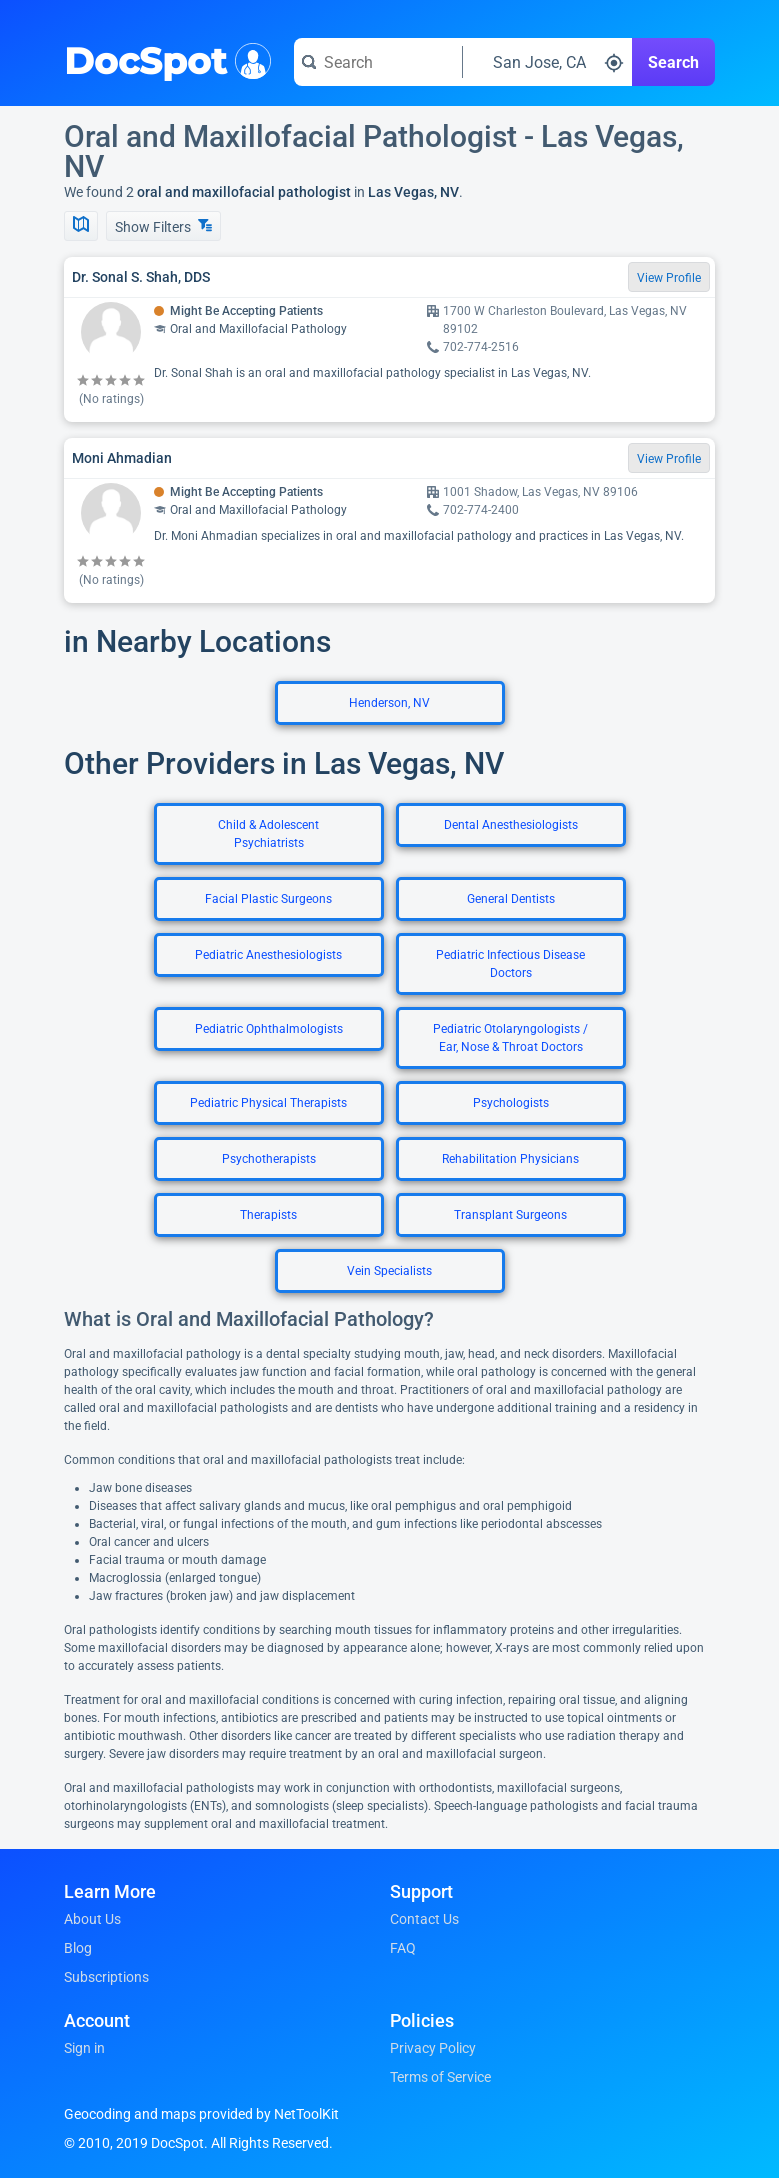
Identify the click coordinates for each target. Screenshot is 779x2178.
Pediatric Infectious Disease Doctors (510, 964)
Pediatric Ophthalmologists (269, 1029)
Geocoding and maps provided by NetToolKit (201, 2114)
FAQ (403, 1948)
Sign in (84, 2048)
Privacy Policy (433, 2048)
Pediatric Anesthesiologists (268, 955)
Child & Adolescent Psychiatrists (268, 834)
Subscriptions (106, 1977)
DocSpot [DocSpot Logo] (163, 59)
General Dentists (511, 899)
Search (673, 62)
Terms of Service (440, 2077)
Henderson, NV (389, 703)
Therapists (268, 1215)
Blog (78, 1948)
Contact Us (424, 1919)
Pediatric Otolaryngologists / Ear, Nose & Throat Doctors (510, 1038)
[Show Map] (81, 226)
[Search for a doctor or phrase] (378, 62)
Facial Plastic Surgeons (268, 899)
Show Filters (163, 226)
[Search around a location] (547, 62)
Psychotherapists (269, 1159)
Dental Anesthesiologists (511, 825)
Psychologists (511, 1103)
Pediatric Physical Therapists (268, 1103)
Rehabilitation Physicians (510, 1159)
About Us (92, 1919)
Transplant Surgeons (510, 1215)
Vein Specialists (389, 1271)
